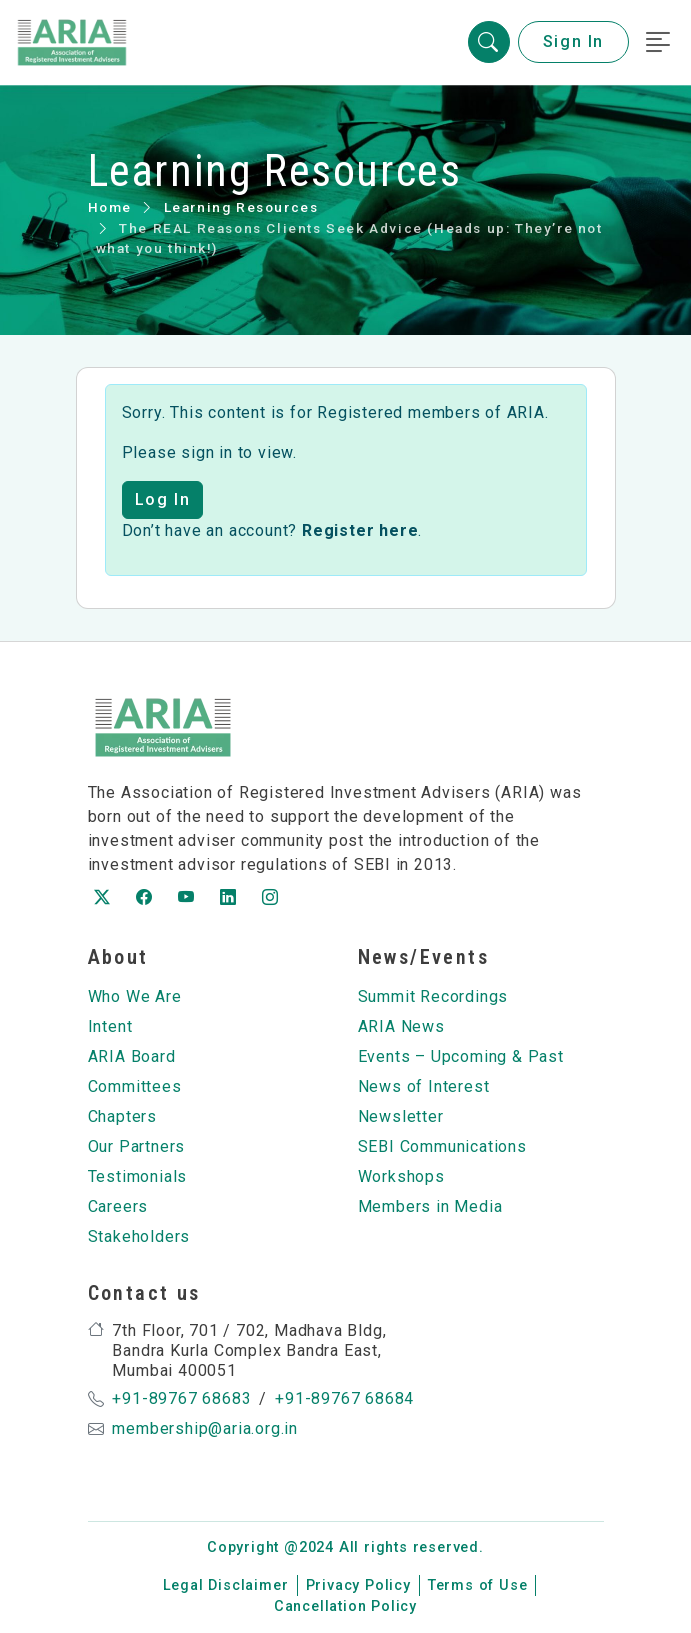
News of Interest (424, 1086)
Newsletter (401, 1116)
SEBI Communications (442, 1146)
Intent (110, 1026)
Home (110, 207)
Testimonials (138, 1176)
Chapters (122, 1116)
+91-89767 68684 (344, 1398)
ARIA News (401, 1026)
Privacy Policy (358, 1585)
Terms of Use (478, 1585)
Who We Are (135, 996)
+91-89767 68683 (181, 1398)
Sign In (573, 42)
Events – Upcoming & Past (461, 1056)
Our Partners (137, 1146)
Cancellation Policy (345, 1606)
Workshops (401, 1176)
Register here (360, 530)
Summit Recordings (433, 996)
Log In (163, 499)
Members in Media (430, 1206)
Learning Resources (241, 207)
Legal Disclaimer (226, 1585)
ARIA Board (132, 1056)
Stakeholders (139, 1236)
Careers (118, 1206)
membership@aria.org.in (205, 1428)
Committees (135, 1086)
